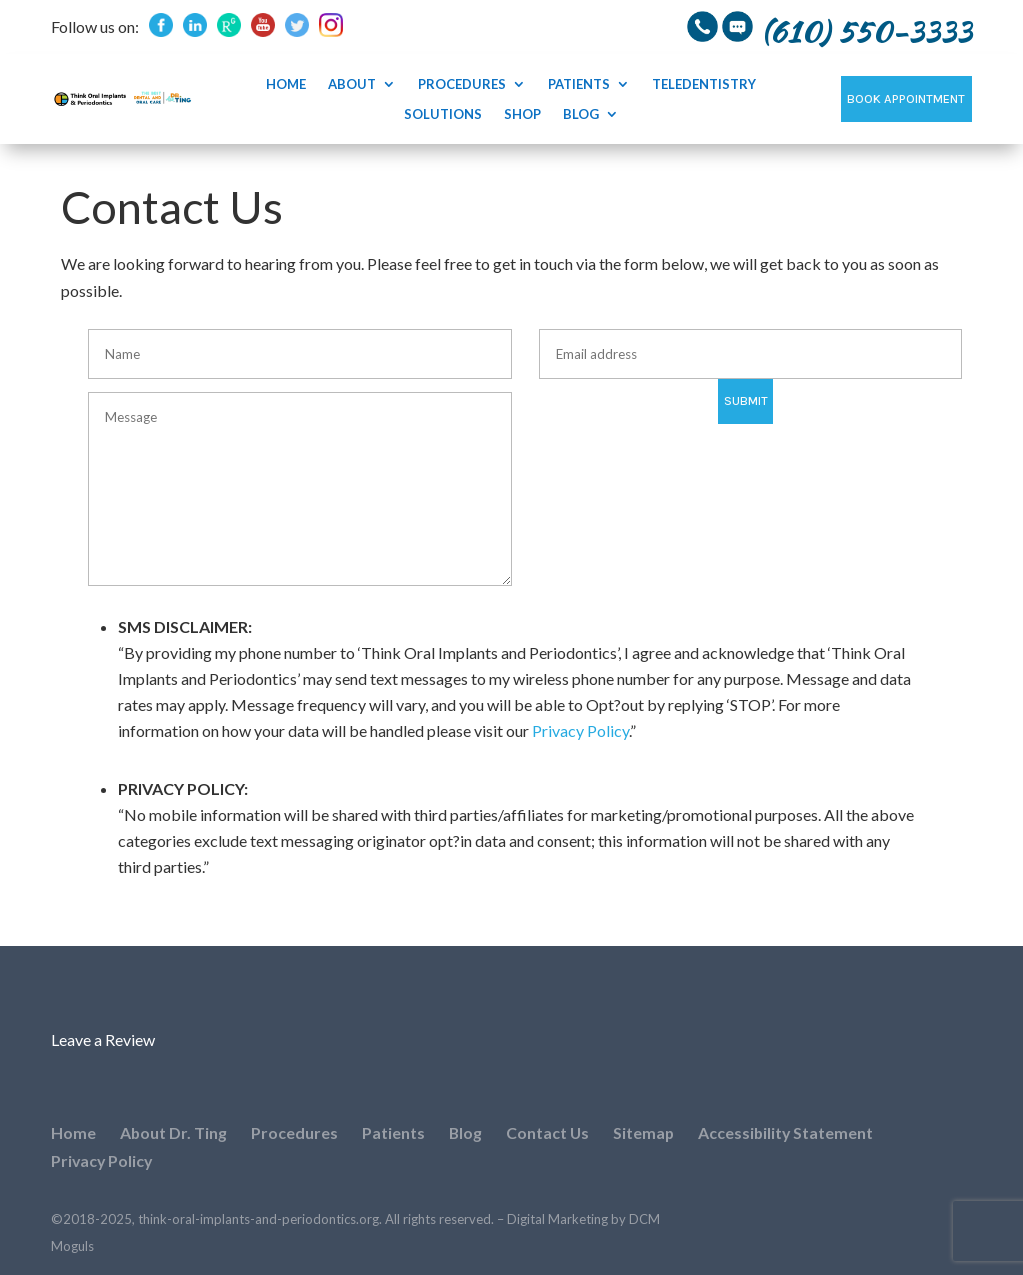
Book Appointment (905, 98)
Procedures (462, 84)
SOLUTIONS (443, 114)
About (352, 84)
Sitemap (647, 1132)
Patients (579, 84)
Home (286, 84)
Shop (522, 114)
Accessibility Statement (790, 1132)
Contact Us (550, 1132)
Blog (581, 114)
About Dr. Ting (174, 1132)
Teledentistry (704, 84)
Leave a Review (103, 1039)
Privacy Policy (580, 730)
